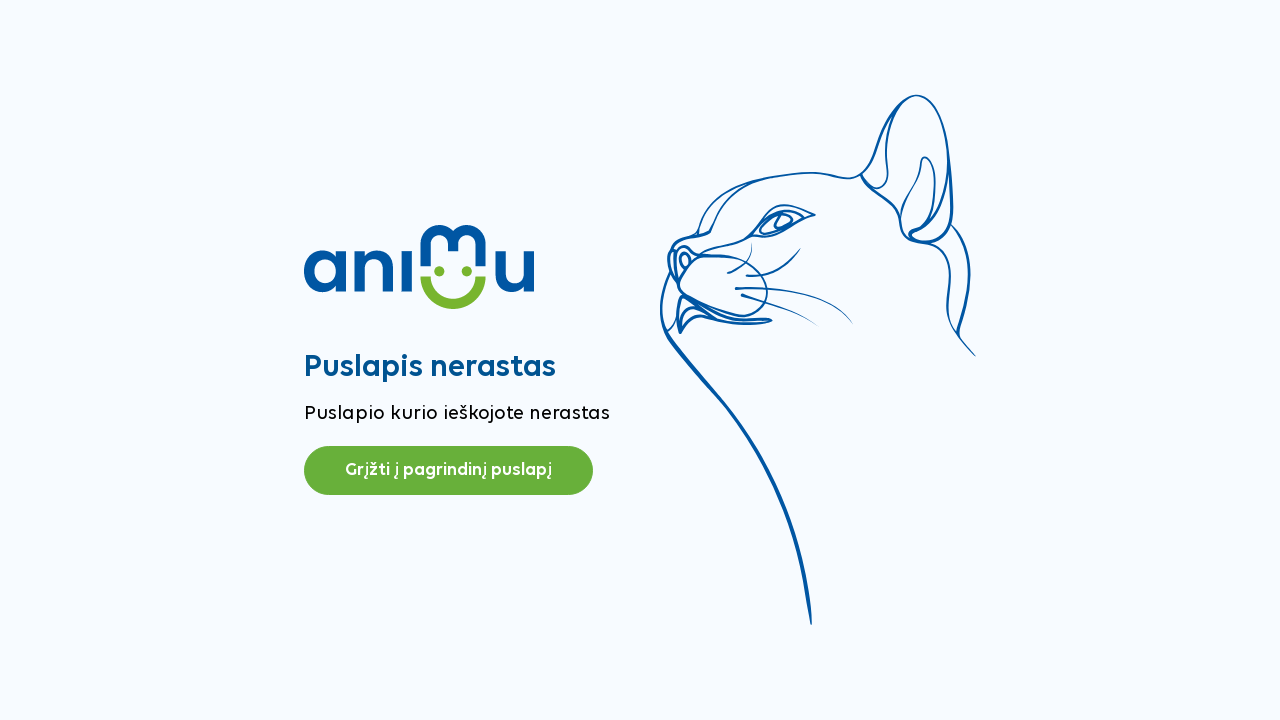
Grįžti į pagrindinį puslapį (448, 470)
